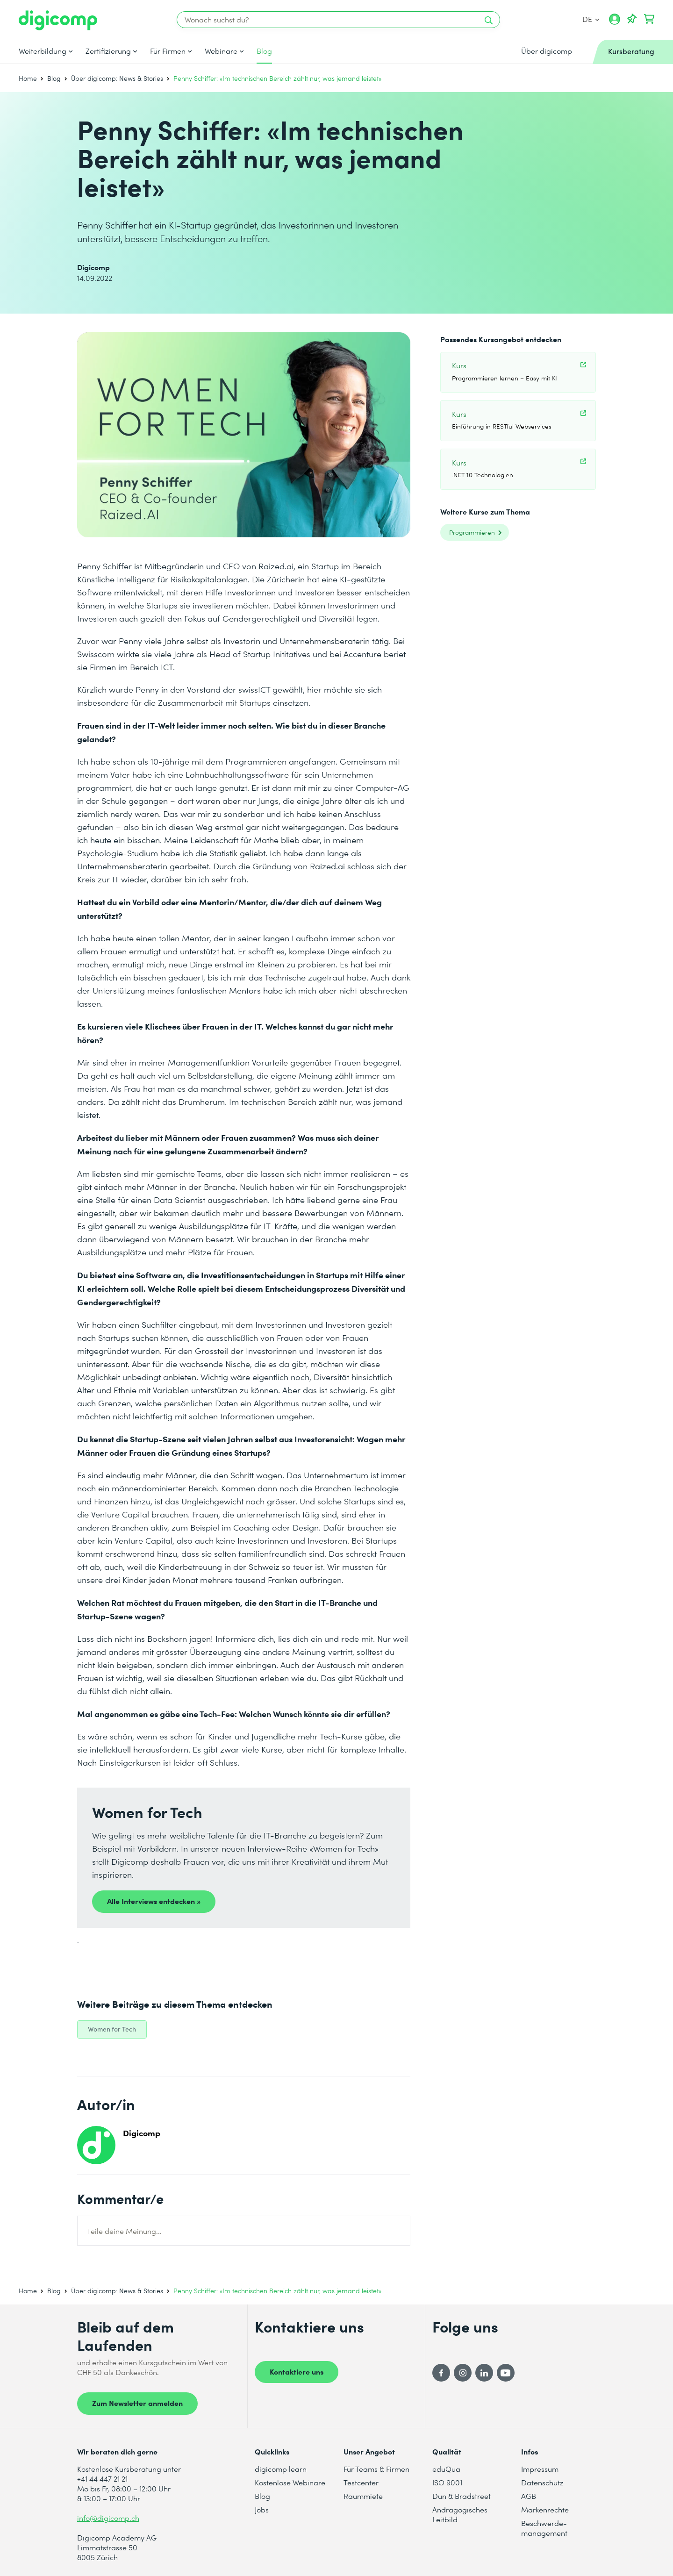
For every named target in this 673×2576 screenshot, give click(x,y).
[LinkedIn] (484, 2373)
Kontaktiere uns (296, 2371)
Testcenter (361, 2482)
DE (590, 19)
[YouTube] (506, 2373)
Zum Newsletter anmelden (137, 2402)
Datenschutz (542, 2482)
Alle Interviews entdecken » (153, 1901)
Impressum (539, 2469)
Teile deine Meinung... (124, 2231)
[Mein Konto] (614, 22)
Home (28, 78)
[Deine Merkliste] (632, 19)
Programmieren (472, 532)
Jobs (262, 2509)
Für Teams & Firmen (376, 2469)
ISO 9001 (447, 2482)
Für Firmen (168, 51)
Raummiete (363, 2496)
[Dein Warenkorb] (649, 19)
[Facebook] (441, 2373)
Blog (264, 51)
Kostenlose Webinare (290, 2482)
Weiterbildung (42, 51)
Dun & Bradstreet (461, 2496)
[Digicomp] (58, 20)
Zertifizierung (108, 51)
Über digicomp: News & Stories (117, 78)
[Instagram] (463, 2373)
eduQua (446, 2469)
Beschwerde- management (544, 2528)
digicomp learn (281, 2469)
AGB (528, 2496)
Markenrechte (545, 2509)
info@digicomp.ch (108, 2518)
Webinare (221, 51)
